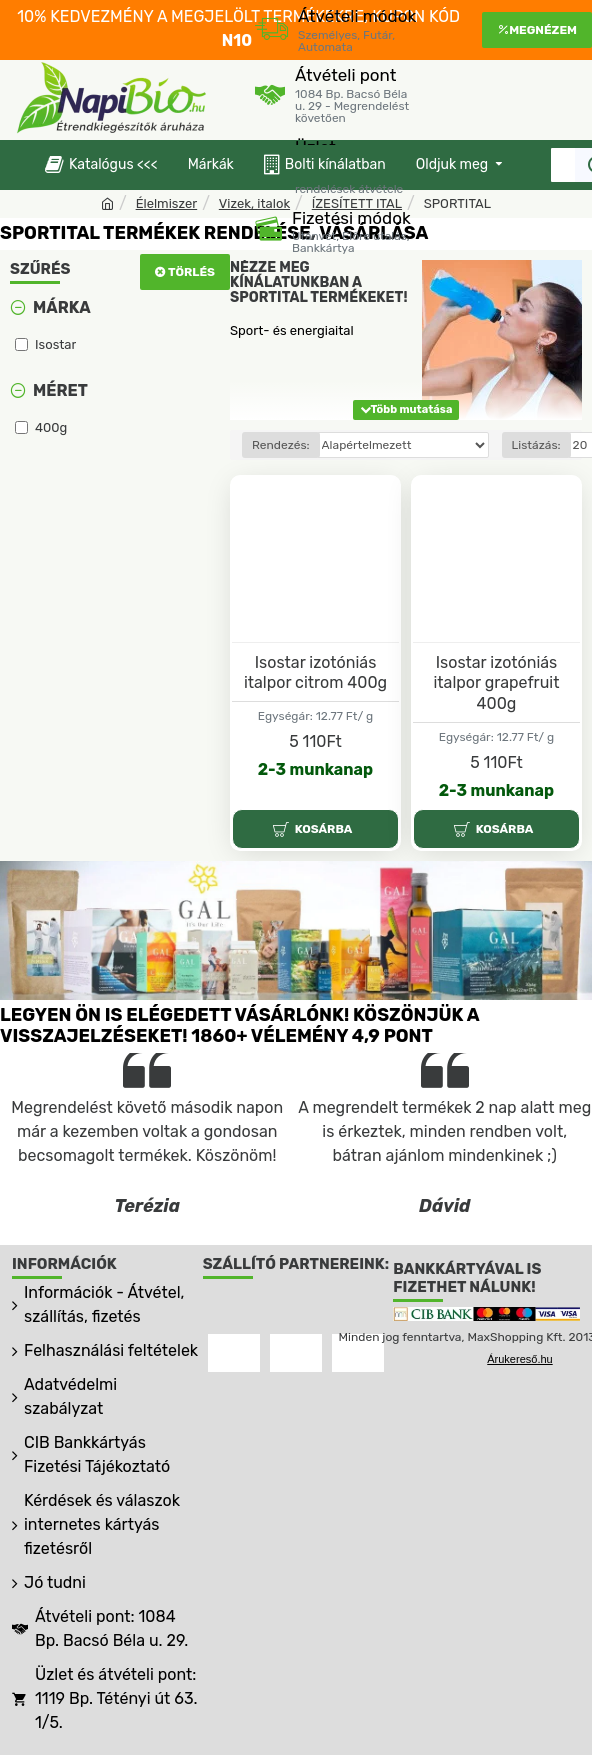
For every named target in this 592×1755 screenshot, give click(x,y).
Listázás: (536, 445)
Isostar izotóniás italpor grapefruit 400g (496, 683)
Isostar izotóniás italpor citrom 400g (315, 673)
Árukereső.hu (519, 1359)
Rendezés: (281, 445)
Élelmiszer (167, 203)
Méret (60, 390)
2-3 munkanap (315, 769)
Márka (62, 307)
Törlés (191, 272)
